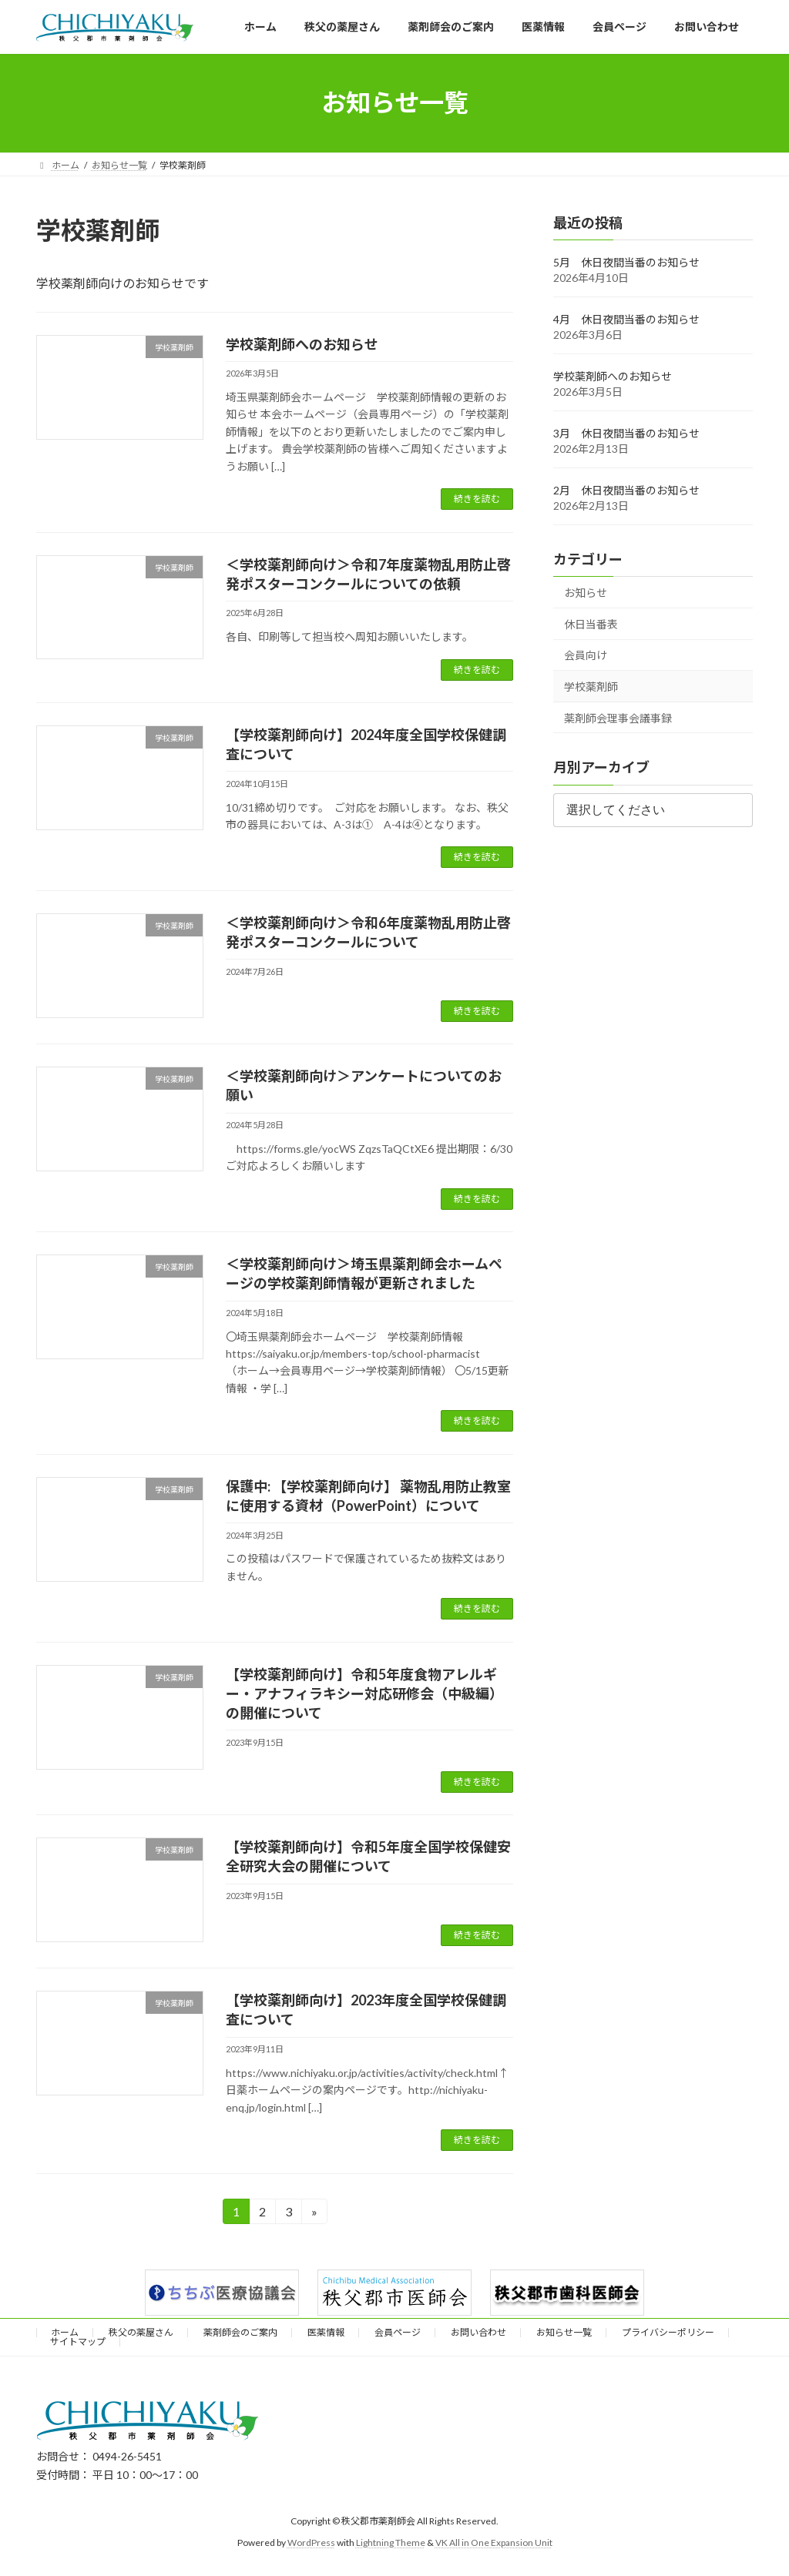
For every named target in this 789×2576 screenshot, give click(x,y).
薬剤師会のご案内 (240, 2332)
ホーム (65, 2332)
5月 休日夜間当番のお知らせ (626, 262)
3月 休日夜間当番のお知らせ (626, 433)
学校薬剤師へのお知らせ (302, 344)
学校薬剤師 (591, 686)
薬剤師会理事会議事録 (618, 717)
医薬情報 (325, 2332)
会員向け (585, 655)
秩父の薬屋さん (141, 2332)
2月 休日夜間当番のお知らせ (626, 490)
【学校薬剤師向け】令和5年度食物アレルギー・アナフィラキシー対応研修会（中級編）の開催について (364, 1693)
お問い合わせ (478, 2332)
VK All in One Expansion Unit (493, 2542)
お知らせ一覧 (564, 2332)
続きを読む (477, 498)
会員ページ (397, 2332)
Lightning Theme (390, 2542)
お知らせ (585, 592)
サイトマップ (78, 2341)
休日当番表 (591, 624)
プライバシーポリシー (668, 2332)
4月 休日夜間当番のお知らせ (626, 319)
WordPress (311, 2542)
